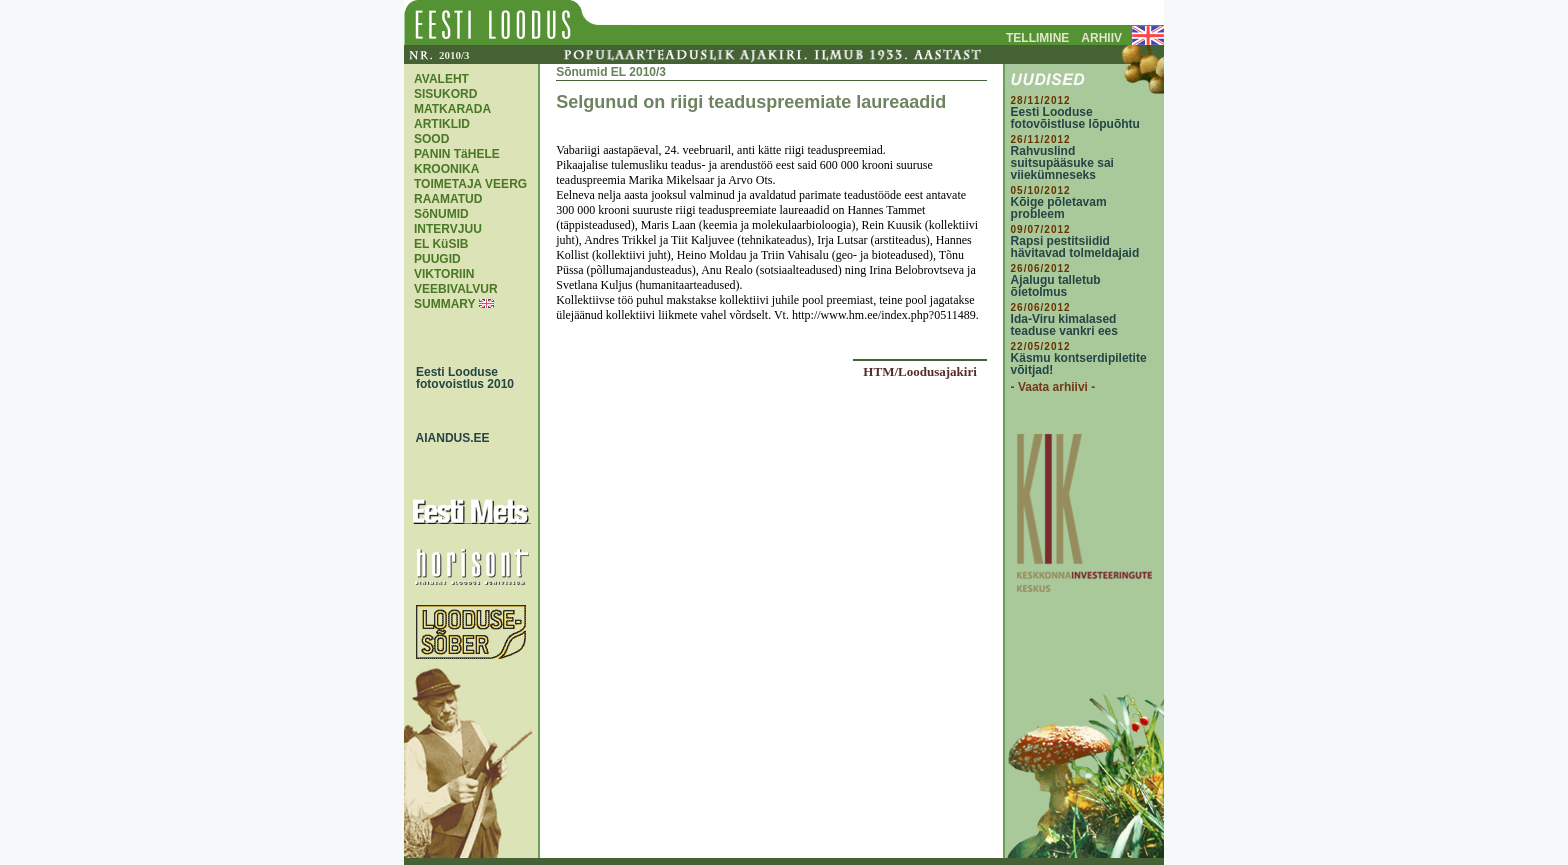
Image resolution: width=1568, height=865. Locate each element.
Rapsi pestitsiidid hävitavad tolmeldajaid (1075, 247)
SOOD (431, 139)
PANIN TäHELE (457, 154)
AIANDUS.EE (448, 438)
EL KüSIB (441, 244)
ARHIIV (1101, 38)
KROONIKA (446, 169)
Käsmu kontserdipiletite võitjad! (1079, 364)
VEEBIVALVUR (456, 289)
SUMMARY (444, 304)
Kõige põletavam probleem (1059, 208)
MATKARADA (452, 109)
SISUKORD (445, 94)
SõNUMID (441, 214)
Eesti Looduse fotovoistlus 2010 (460, 378)
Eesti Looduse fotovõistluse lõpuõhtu (1075, 118)
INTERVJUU (448, 229)
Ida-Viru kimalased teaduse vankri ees (1064, 325)
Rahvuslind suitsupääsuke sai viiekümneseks (1062, 163)
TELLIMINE (1037, 38)
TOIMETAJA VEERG (470, 184)
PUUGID (437, 259)
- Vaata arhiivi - (1053, 387)
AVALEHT (441, 79)
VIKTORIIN (444, 274)
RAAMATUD (448, 199)
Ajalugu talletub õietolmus (1056, 286)
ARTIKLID (442, 124)
